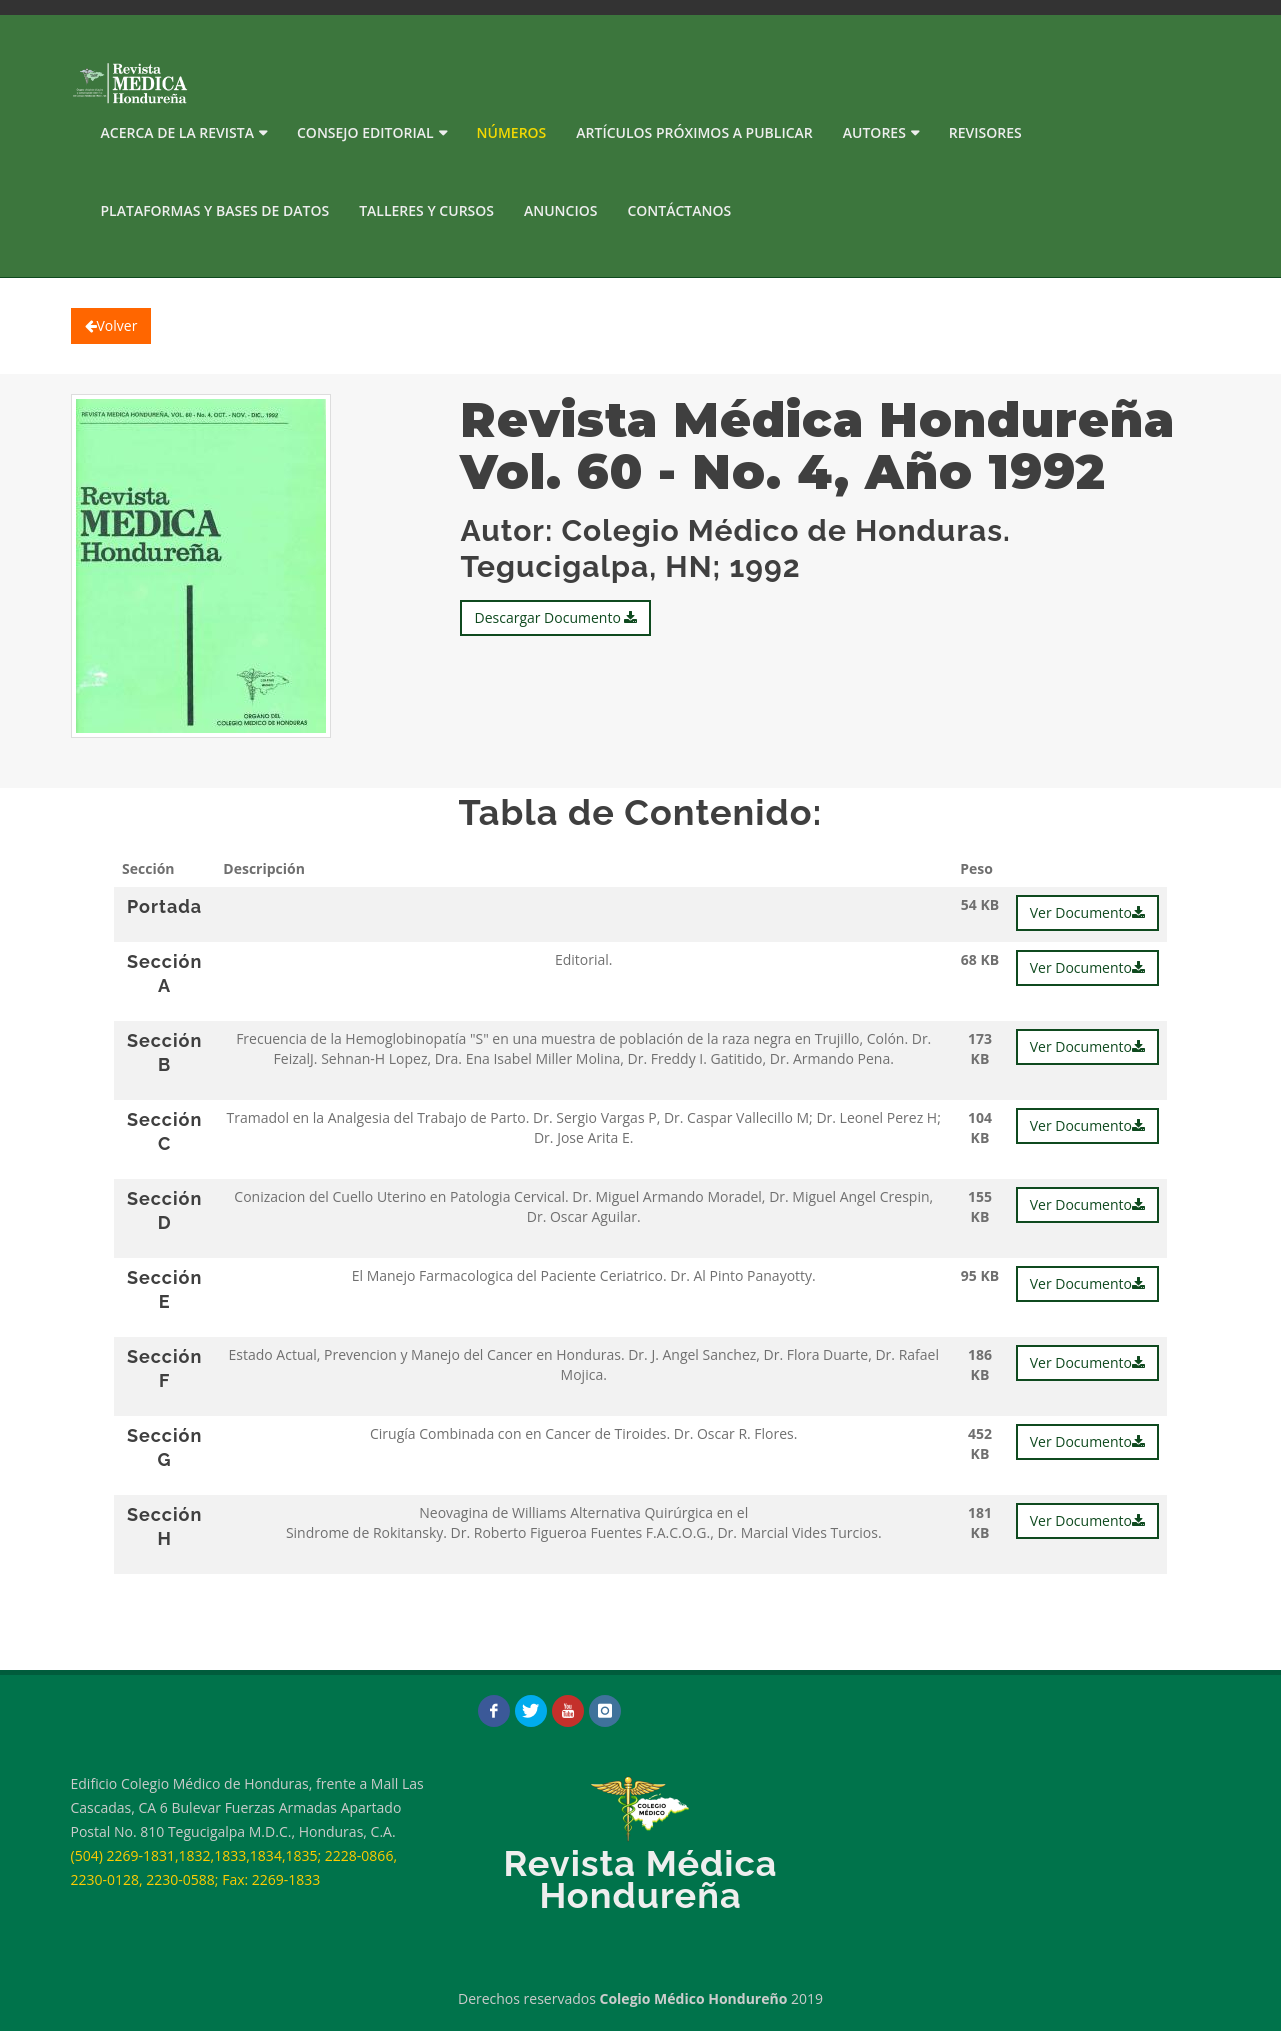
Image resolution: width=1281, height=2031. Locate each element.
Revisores (985, 132)
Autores (874, 132)
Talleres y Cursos (426, 210)
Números (512, 132)
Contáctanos (679, 210)
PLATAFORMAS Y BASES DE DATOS (215, 210)
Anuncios (560, 210)
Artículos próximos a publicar (694, 132)
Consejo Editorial (365, 132)
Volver (111, 325)
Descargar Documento (555, 617)
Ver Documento (1087, 912)
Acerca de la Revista (177, 132)
